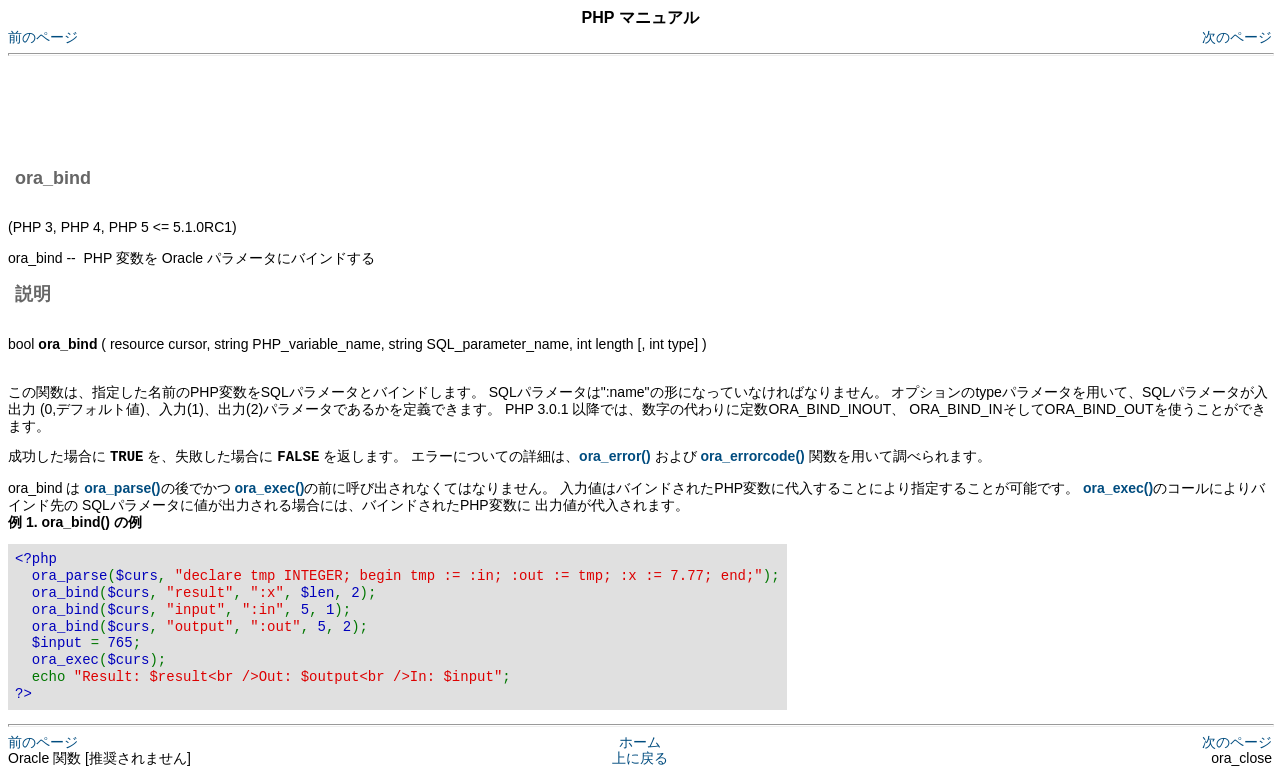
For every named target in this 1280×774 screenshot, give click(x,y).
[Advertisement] (372, 108)
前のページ (43, 37)
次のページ (1237, 37)
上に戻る (640, 757)
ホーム (640, 741)
